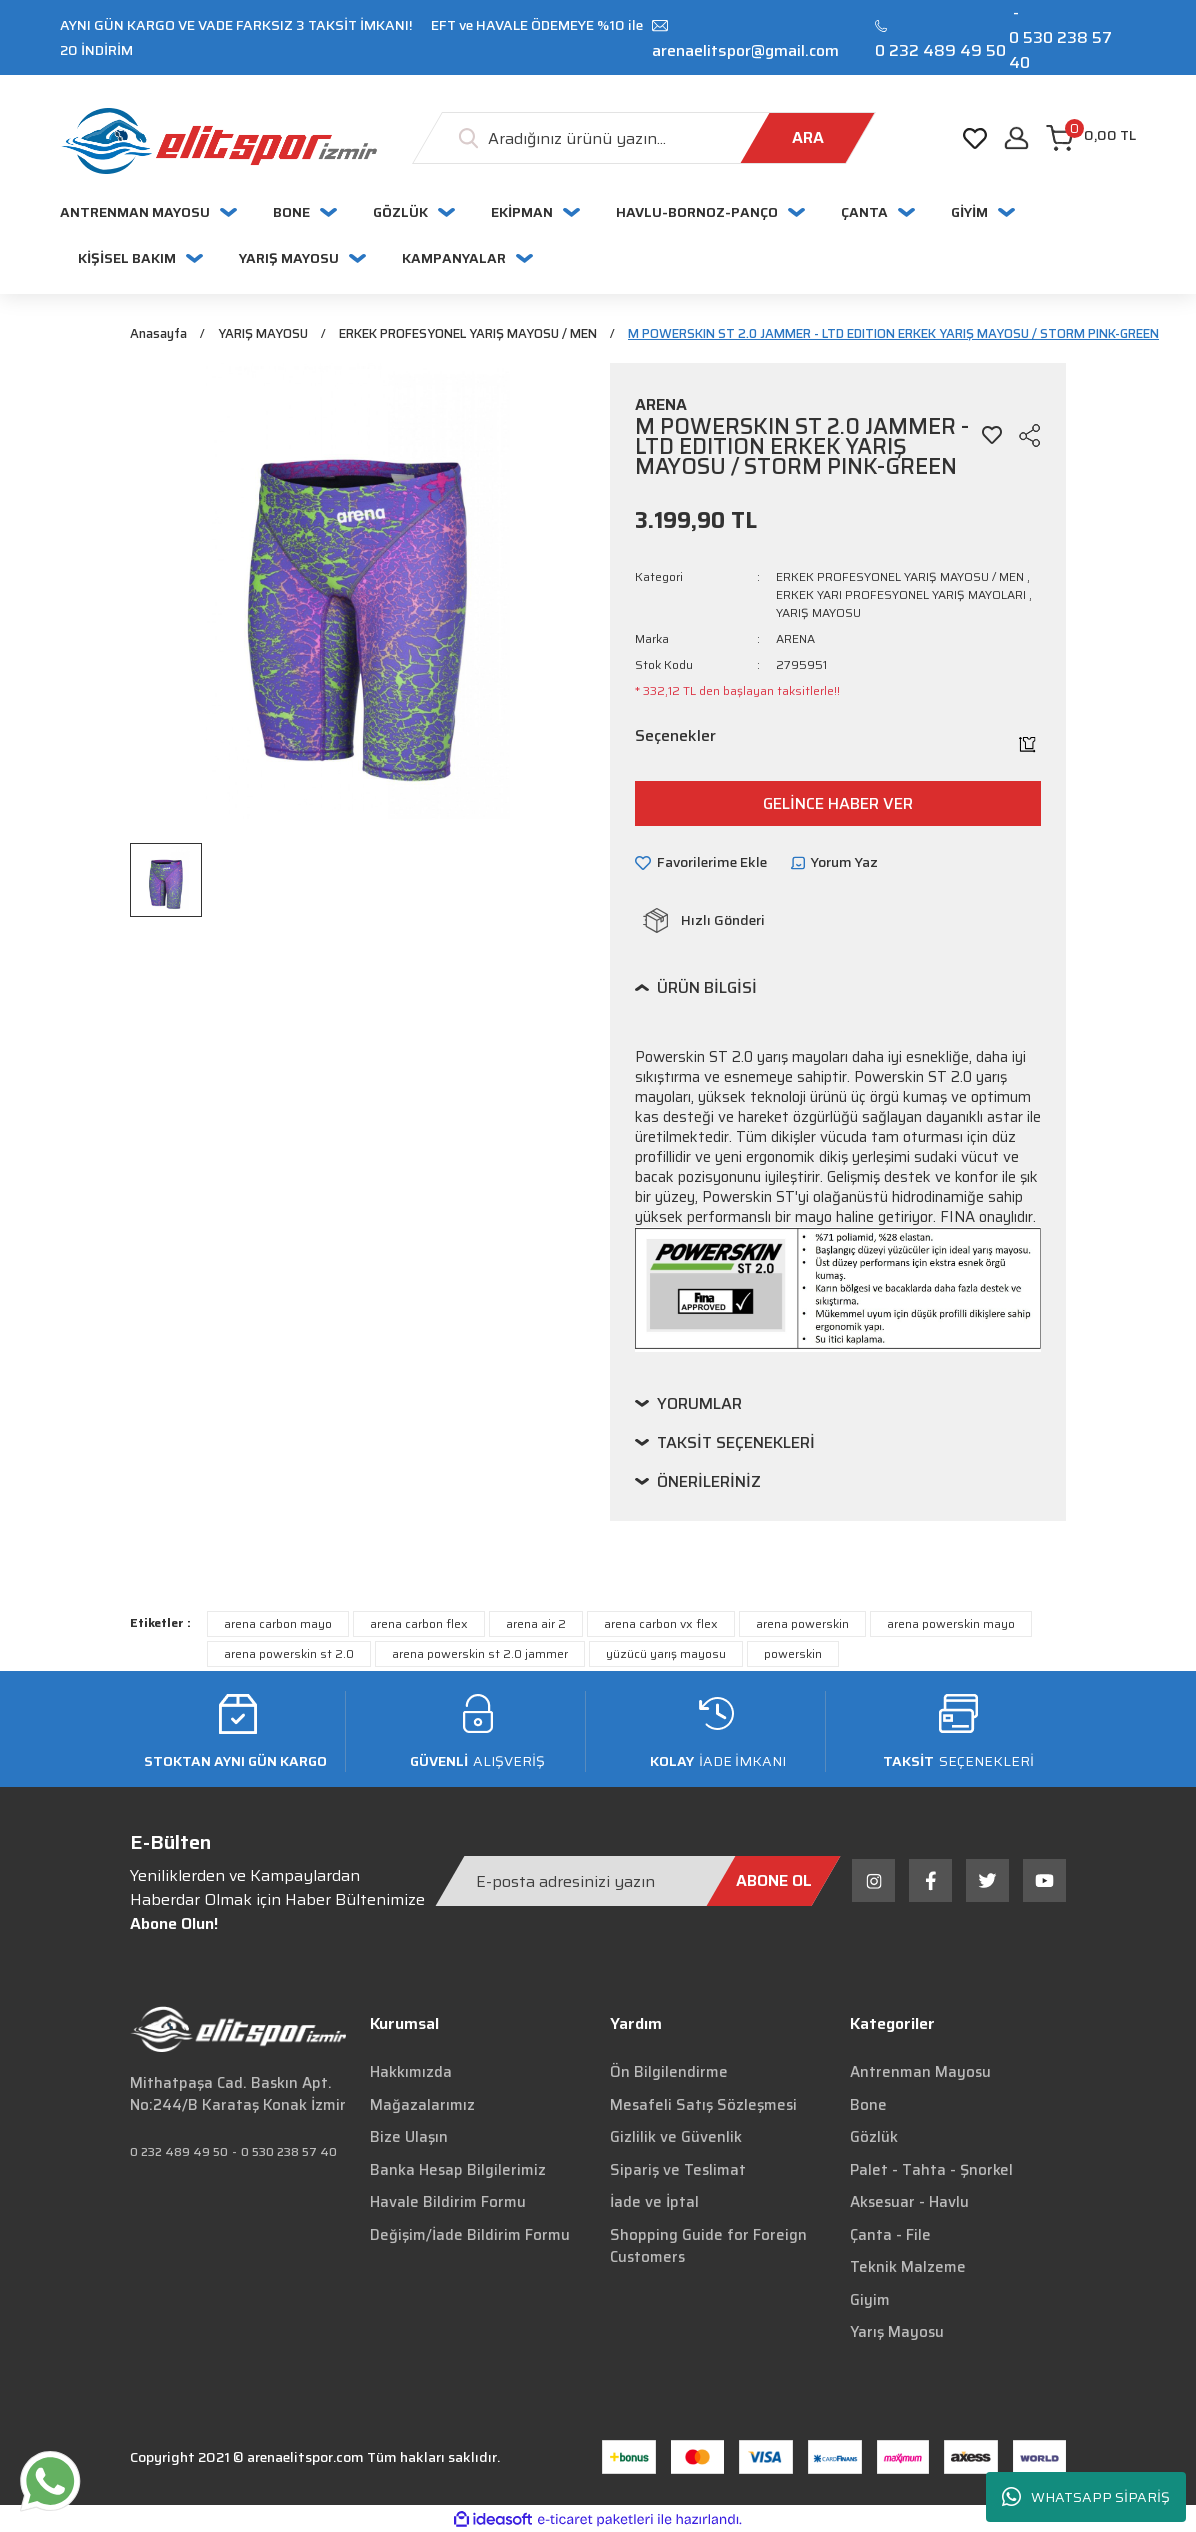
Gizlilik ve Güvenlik (676, 2139)
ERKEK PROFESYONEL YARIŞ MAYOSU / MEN (900, 578)
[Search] (644, 138)
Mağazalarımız (422, 2106)
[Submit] (774, 1882)
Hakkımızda (411, 2074)
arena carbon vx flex (661, 1625)
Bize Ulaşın (409, 2139)
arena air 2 (536, 1625)
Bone (868, 2106)
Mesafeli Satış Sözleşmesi (703, 2106)
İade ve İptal (654, 2204)
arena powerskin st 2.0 (289, 1655)
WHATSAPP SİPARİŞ (1086, 2497)
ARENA (795, 641)
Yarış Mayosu (897, 2334)
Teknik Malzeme (908, 2269)
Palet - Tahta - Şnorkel (931, 2171)
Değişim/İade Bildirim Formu (470, 2236)
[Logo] (218, 141)
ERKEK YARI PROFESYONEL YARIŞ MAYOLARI (901, 596)
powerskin (793, 1655)
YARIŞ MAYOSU (818, 614)
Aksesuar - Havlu (909, 2204)
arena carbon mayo (278, 1625)
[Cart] (1091, 138)
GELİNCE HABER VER (838, 804)
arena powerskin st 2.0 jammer (480, 1655)
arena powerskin (802, 1625)
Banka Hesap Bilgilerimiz (458, 2171)
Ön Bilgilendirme (669, 2074)
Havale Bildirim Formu (448, 2204)
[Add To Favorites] (992, 437)
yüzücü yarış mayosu (666, 1655)
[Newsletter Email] (638, 1882)
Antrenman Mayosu (920, 2074)
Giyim (870, 2301)
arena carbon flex (419, 1625)
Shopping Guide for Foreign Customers (708, 2247)
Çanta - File (890, 2236)
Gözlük (874, 2139)
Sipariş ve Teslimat (678, 2171)
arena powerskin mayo (951, 1625)
